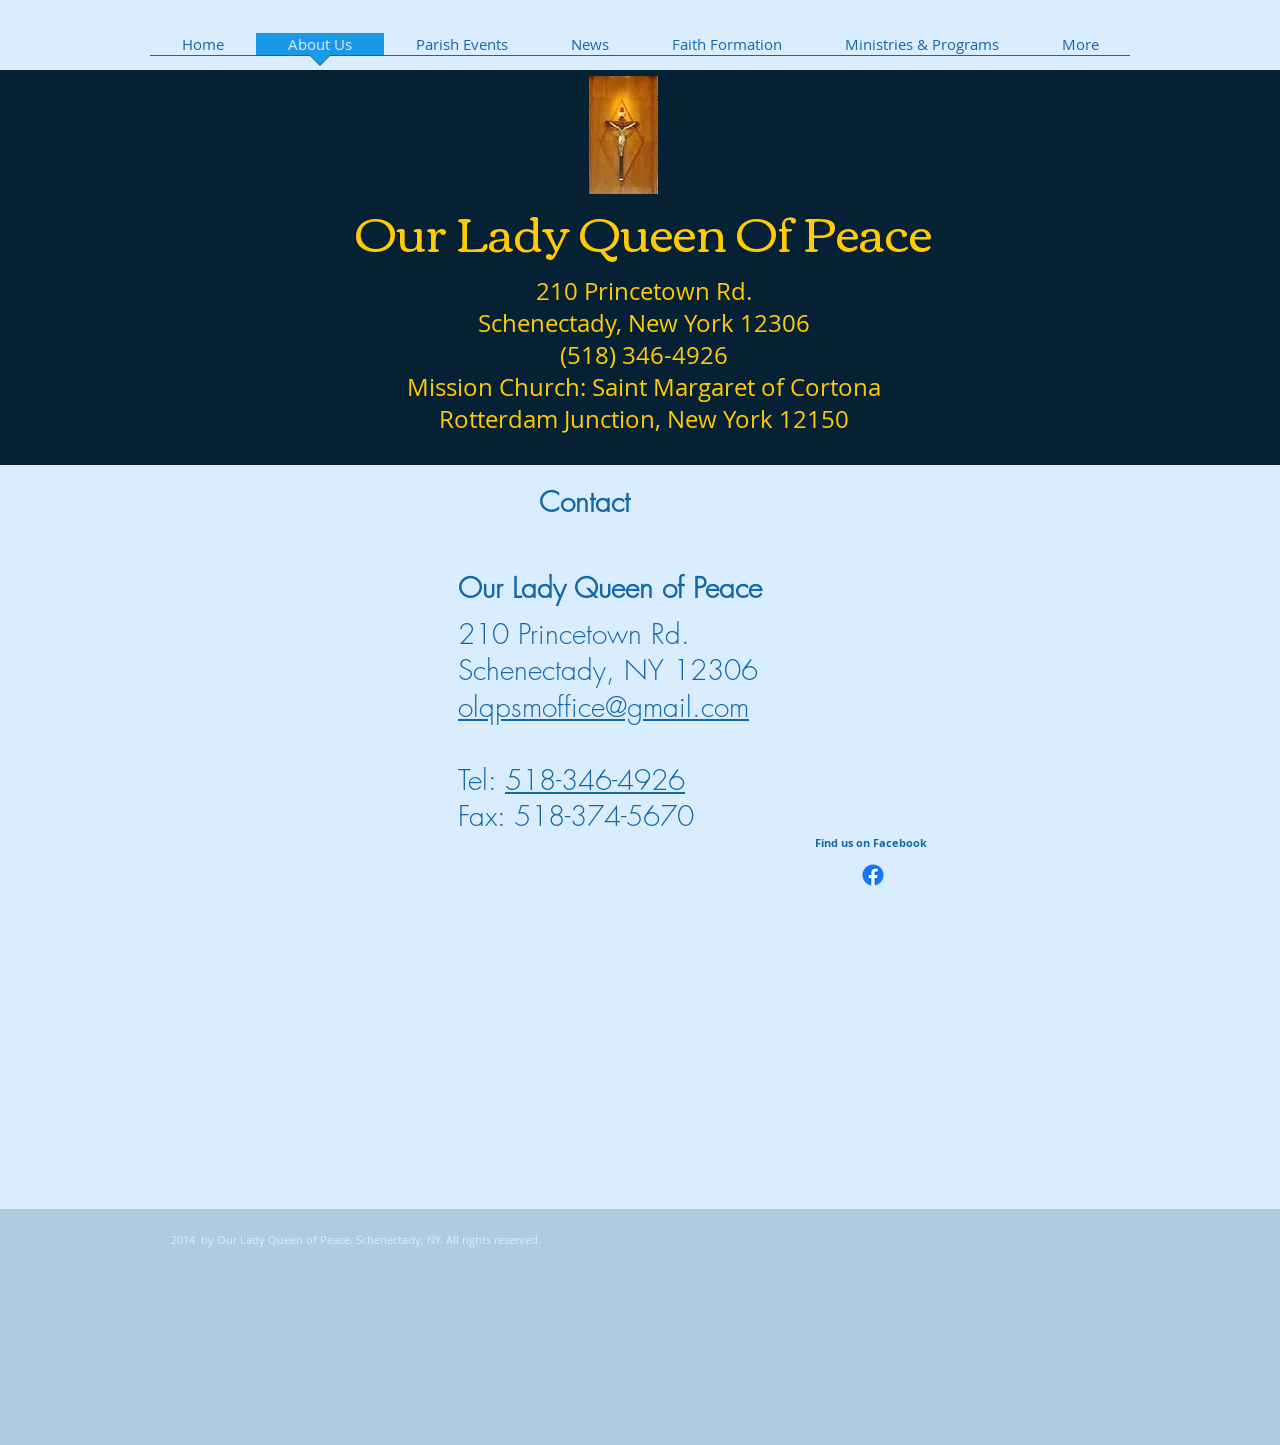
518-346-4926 (595, 779)
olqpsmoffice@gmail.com (603, 706)
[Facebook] (873, 875)
